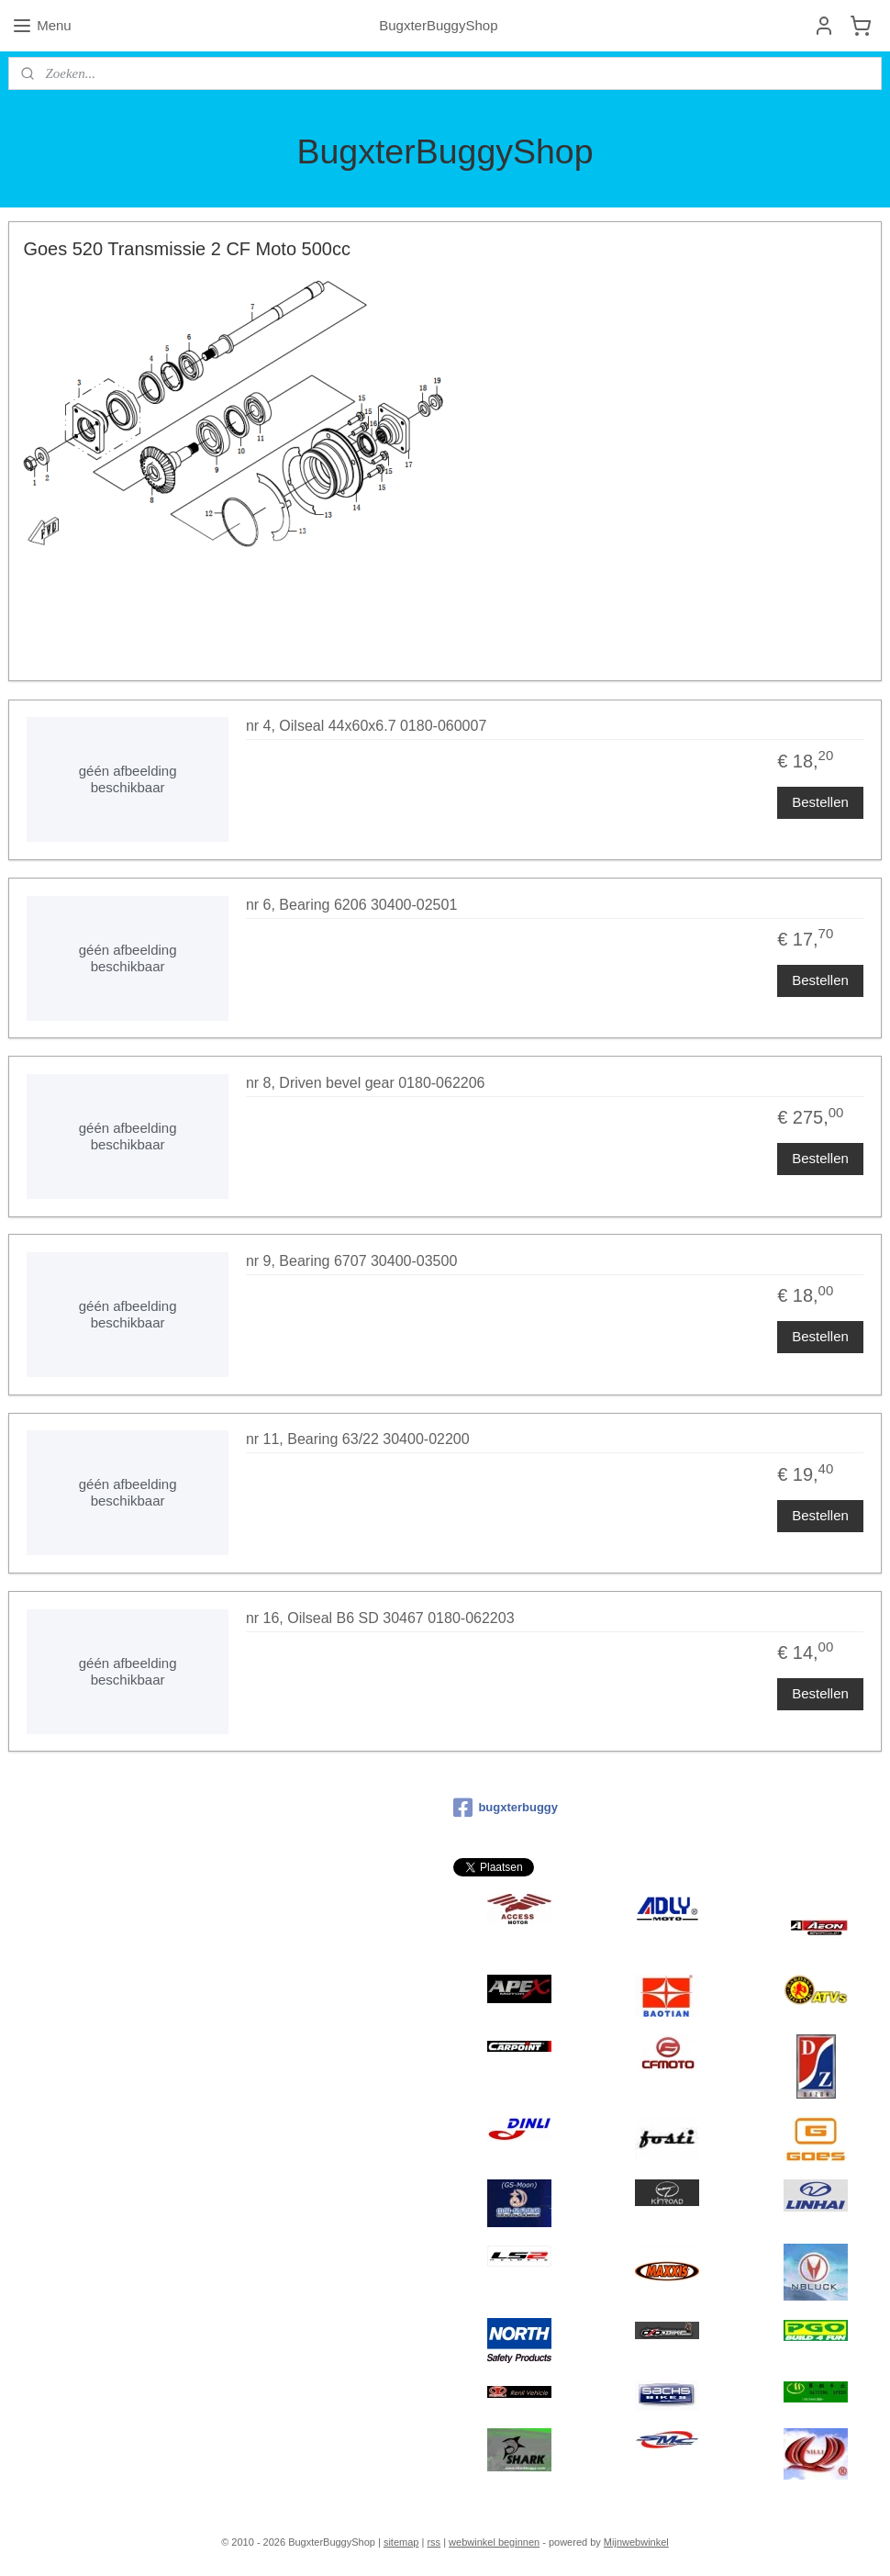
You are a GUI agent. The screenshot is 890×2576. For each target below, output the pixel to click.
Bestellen (820, 801)
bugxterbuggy (505, 1808)
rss (433, 2542)
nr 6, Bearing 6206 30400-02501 (351, 905)
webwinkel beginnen (494, 2542)
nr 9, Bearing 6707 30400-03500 (351, 1261)
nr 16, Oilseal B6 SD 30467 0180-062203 (380, 1618)
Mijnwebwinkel (636, 2542)
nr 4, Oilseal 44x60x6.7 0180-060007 (366, 726)
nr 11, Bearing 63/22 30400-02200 (358, 1439)
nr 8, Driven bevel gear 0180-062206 (365, 1083)
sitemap (401, 2542)
